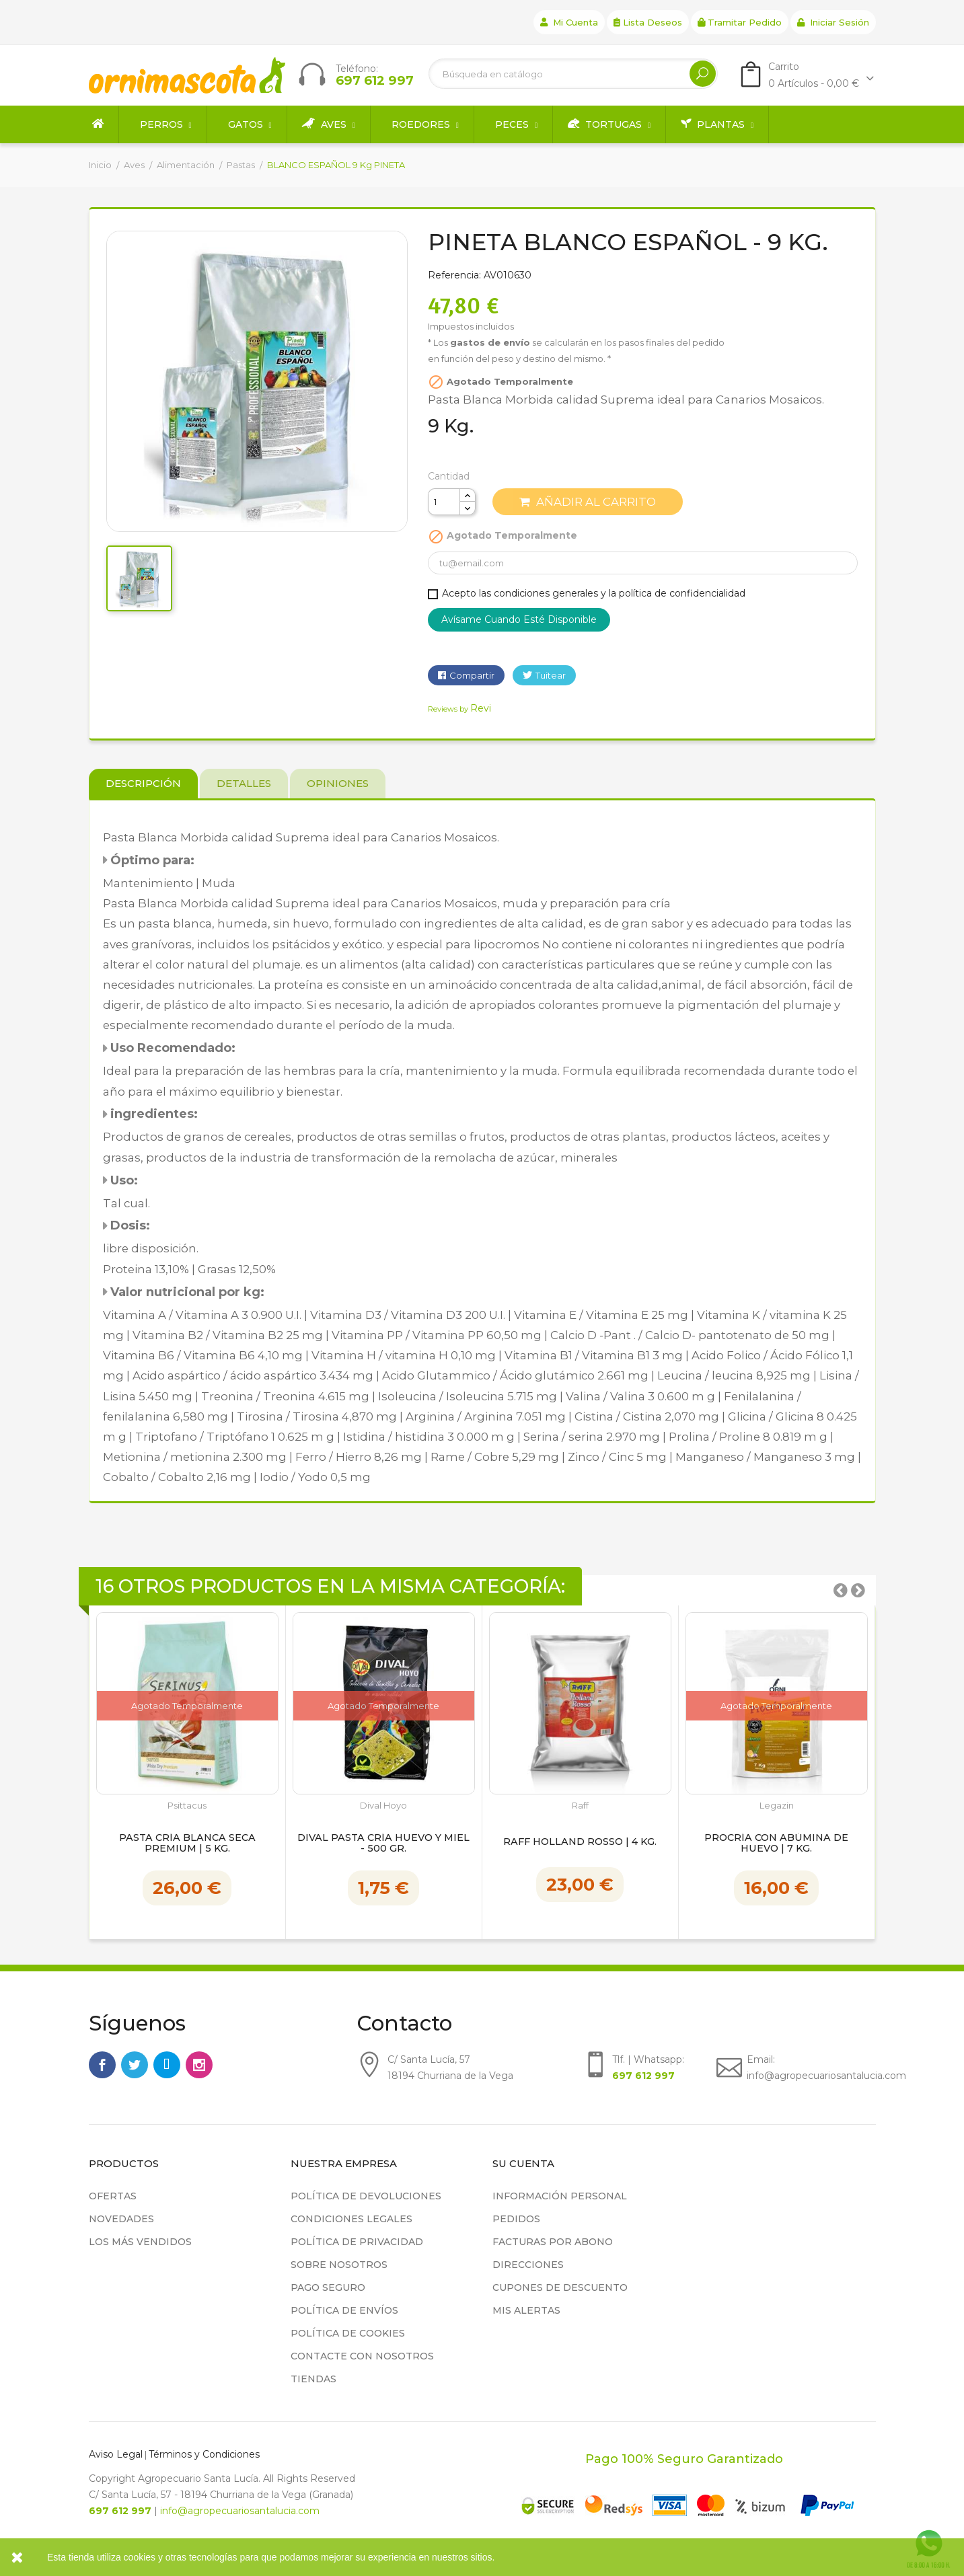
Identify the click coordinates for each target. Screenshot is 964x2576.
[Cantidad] (444, 501)
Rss (166, 2064)
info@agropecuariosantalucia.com (240, 2511)
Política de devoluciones (366, 2196)
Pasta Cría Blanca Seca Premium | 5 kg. (187, 1843)
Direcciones (528, 2265)
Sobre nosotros (339, 2265)
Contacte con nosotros (362, 2356)
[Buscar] (573, 74)
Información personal (559, 2196)
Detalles (244, 783)
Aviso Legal (116, 2454)
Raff (580, 1805)
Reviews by (459, 709)
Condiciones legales (351, 2219)
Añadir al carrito (587, 501)
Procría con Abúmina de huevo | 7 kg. (776, 1843)
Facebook (102, 2064)
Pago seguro (328, 2287)
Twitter (134, 2064)
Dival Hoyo (383, 1805)
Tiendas (313, 2379)
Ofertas (113, 2196)
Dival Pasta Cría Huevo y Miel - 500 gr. (383, 1843)
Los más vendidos (140, 2242)
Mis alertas (526, 2310)
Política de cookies (348, 2333)
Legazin (776, 1805)
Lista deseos (648, 22)
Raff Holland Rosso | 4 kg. (580, 1842)
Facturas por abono (552, 2242)
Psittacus (187, 1805)
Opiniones (338, 783)
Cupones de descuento (560, 2287)
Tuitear (550, 675)
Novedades (121, 2219)
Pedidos (516, 2219)
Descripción (143, 783)
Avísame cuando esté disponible (519, 619)
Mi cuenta (569, 22)
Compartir (471, 675)
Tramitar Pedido (740, 22)
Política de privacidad (357, 2242)
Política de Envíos (344, 2310)
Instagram (199, 2064)
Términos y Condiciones (204, 2454)
